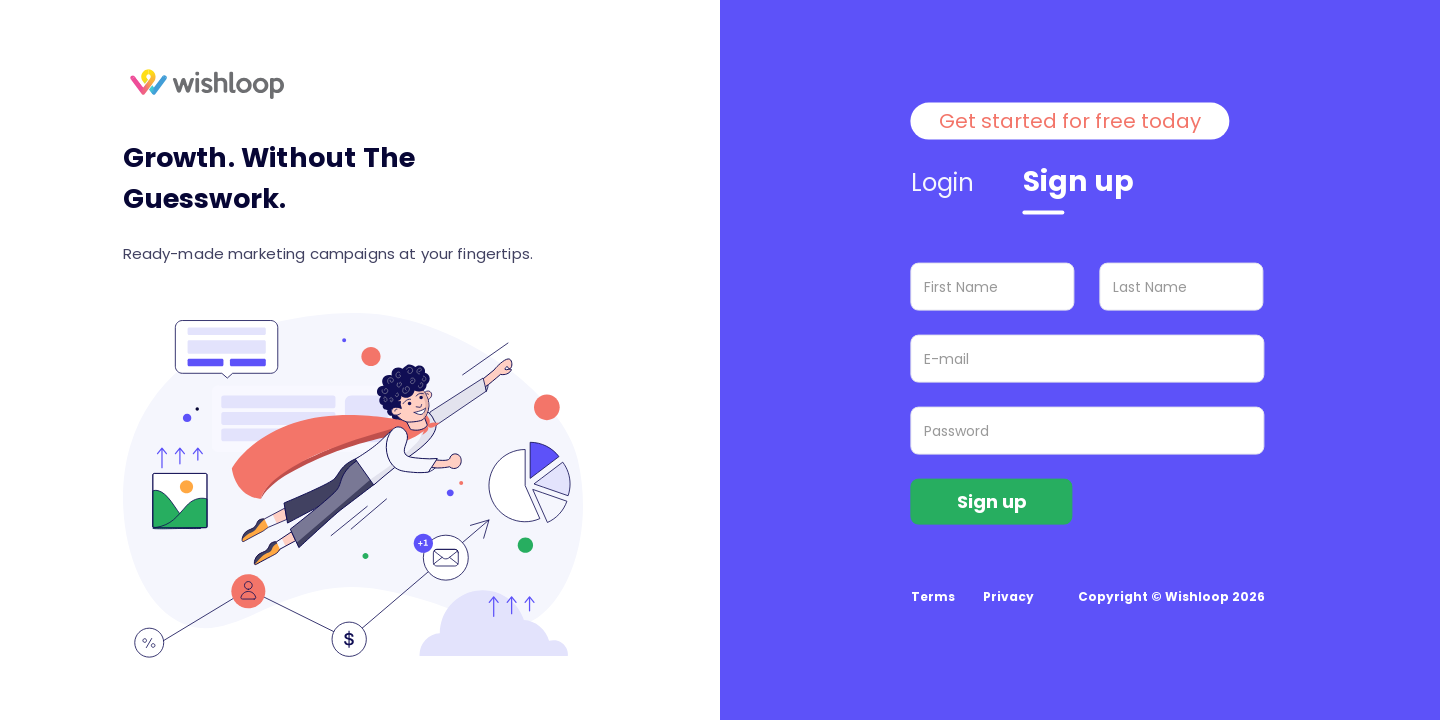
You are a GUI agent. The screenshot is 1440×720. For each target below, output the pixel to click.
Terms (933, 596)
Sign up (1079, 181)
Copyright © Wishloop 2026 (1171, 596)
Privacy (1008, 596)
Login (943, 182)
